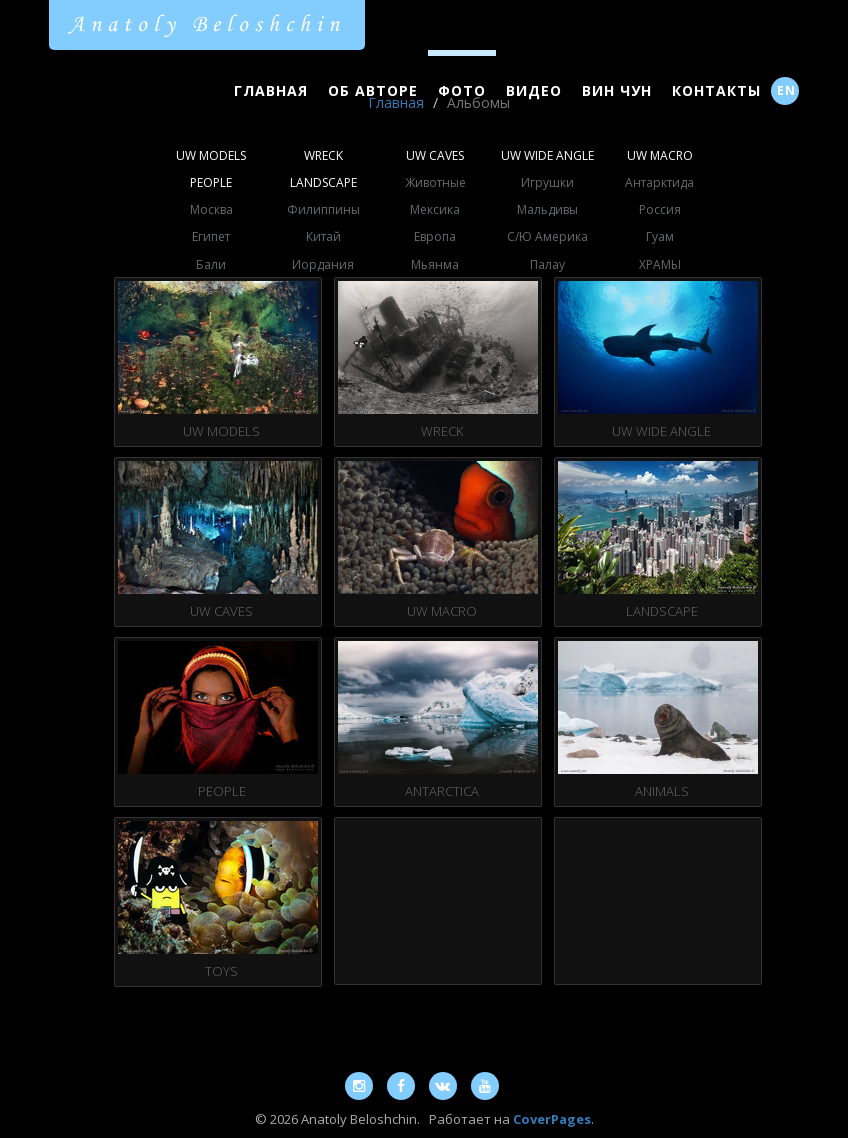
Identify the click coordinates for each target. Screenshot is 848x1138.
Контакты (716, 90)
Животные (435, 182)
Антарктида (659, 182)
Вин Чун (617, 90)
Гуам (660, 236)
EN (786, 90)
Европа (435, 236)
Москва (211, 209)
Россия (660, 209)
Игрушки (547, 182)
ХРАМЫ (660, 264)
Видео (534, 90)
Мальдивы (547, 209)
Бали (211, 264)
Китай (323, 236)
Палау (547, 264)
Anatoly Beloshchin (207, 25)
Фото (462, 90)
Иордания (323, 264)
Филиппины (323, 209)
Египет (211, 236)
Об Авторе (373, 90)
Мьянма (435, 264)
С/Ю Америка (547, 236)
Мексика (435, 209)
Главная (271, 90)
